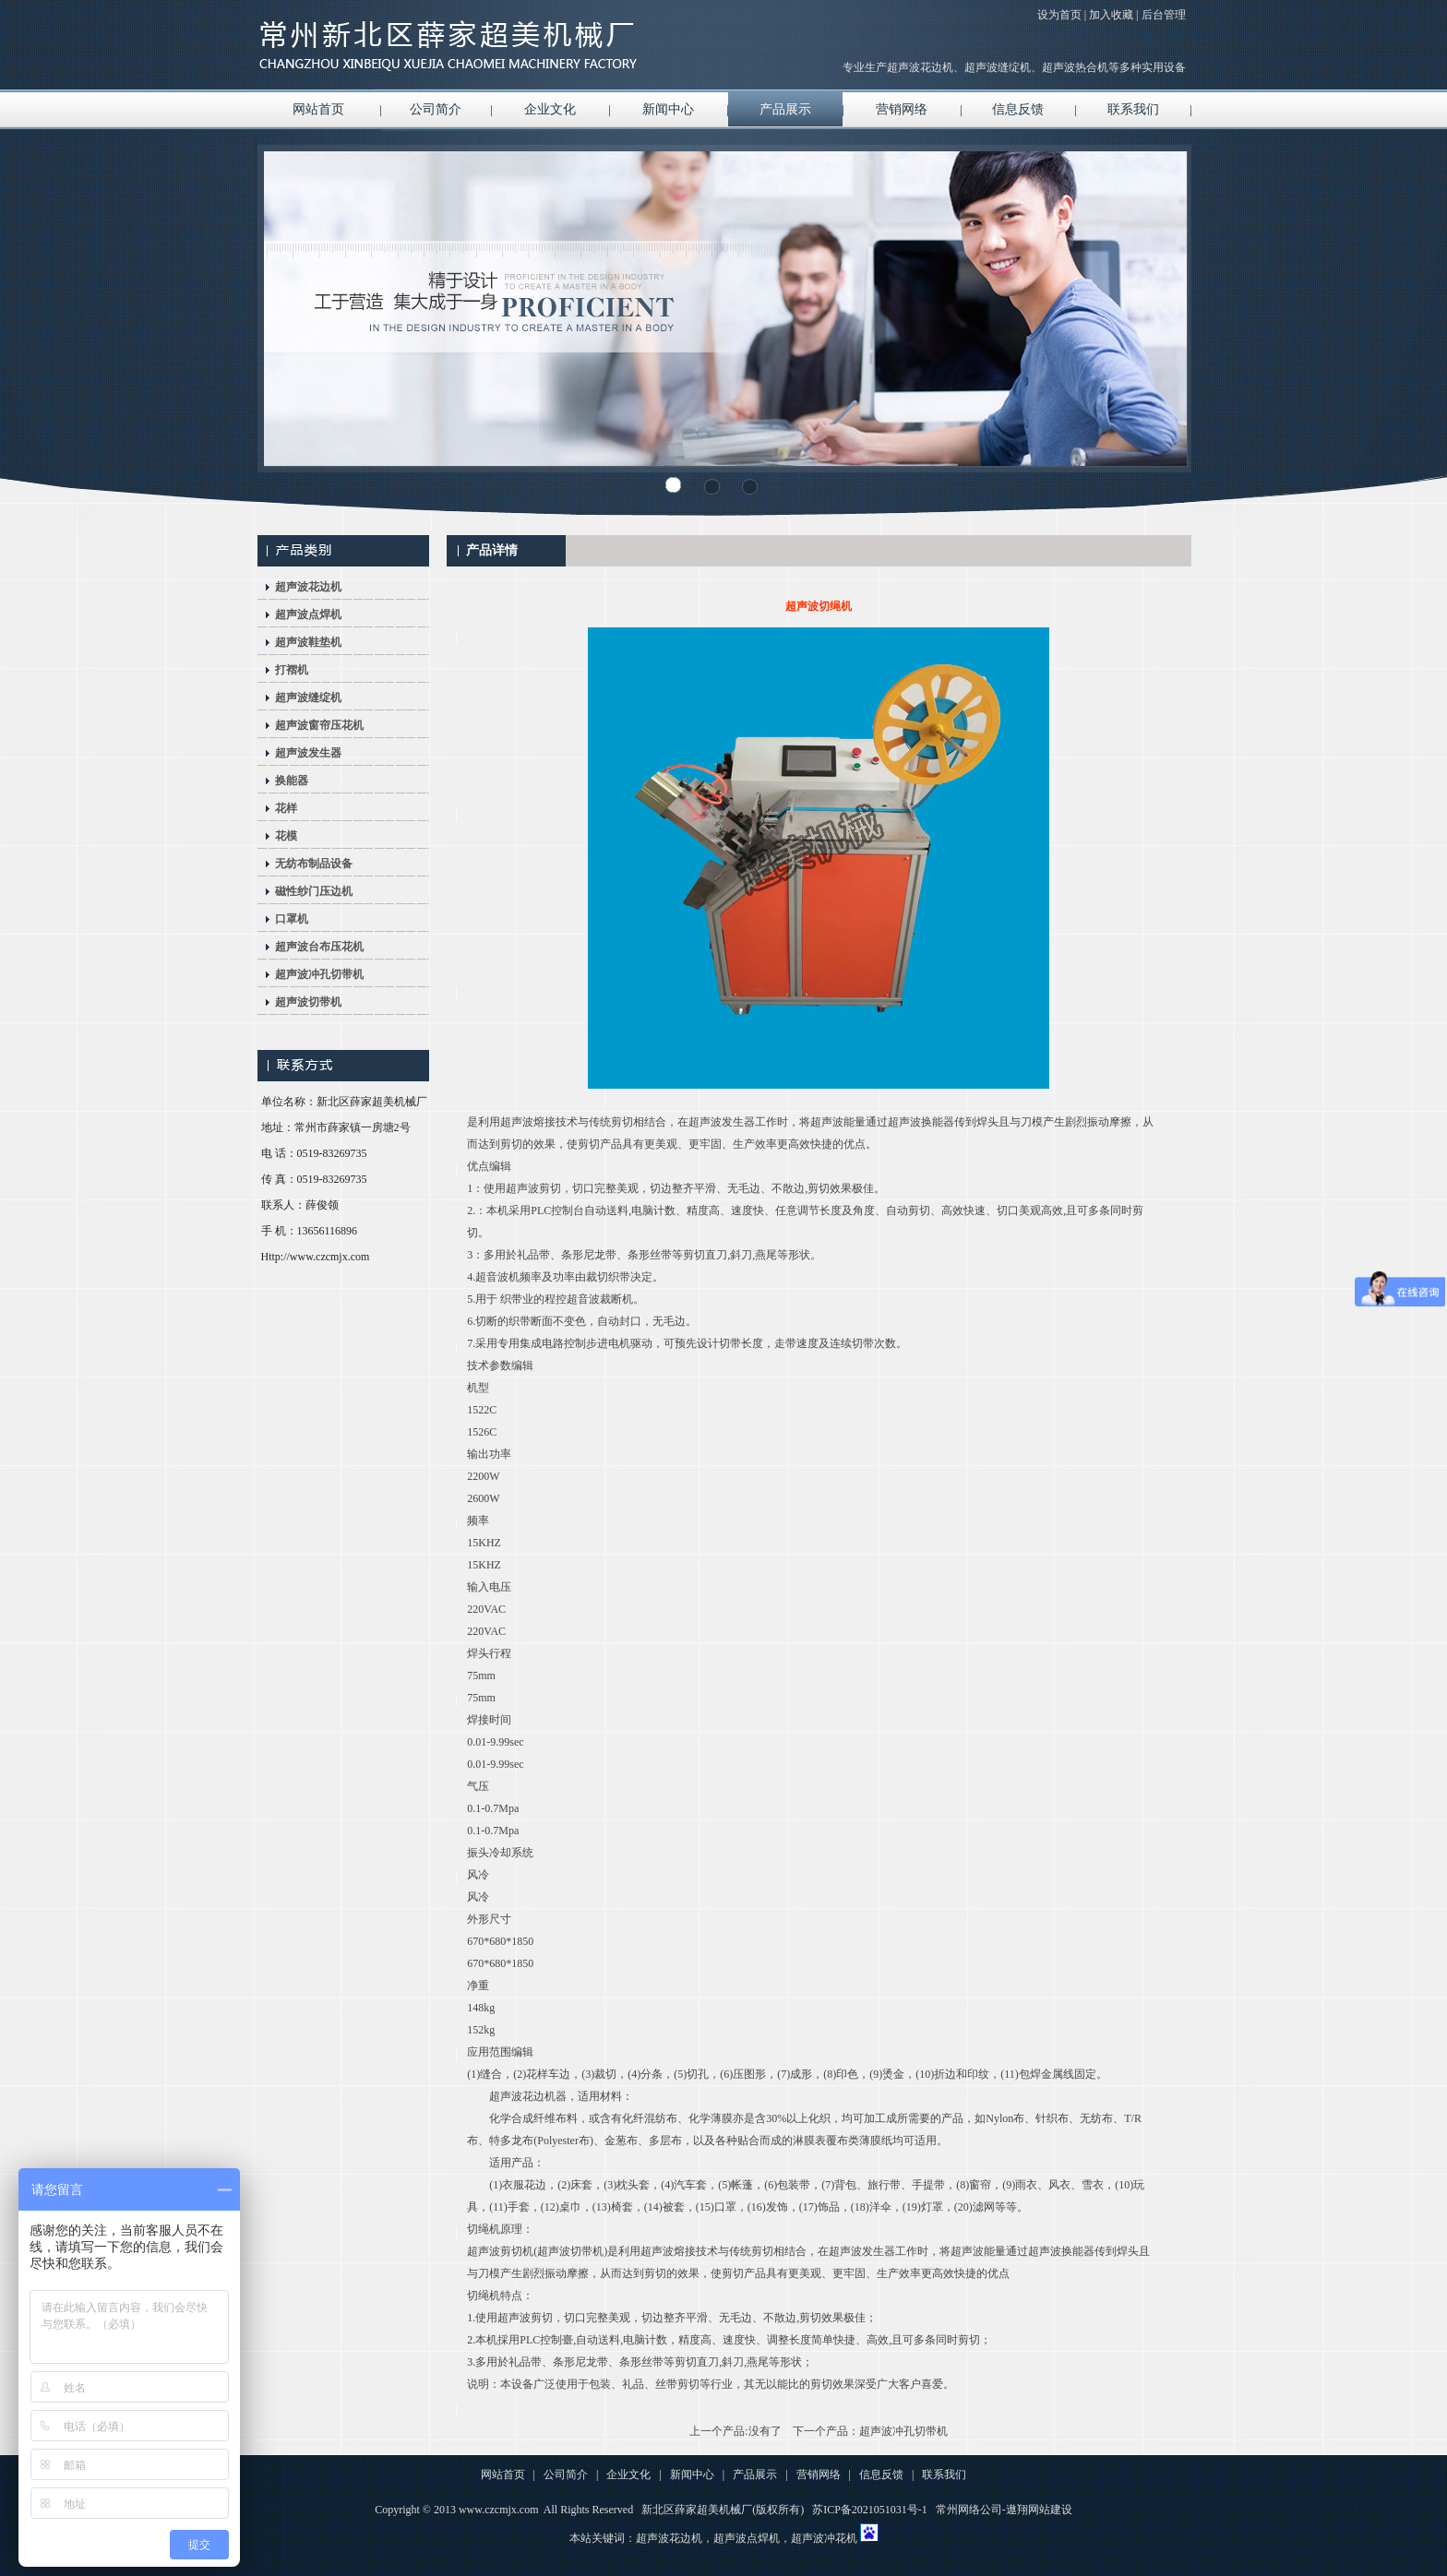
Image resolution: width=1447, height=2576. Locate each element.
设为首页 (1059, 14)
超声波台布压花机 (319, 946)
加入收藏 (1111, 14)
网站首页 (318, 109)
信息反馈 (1018, 109)
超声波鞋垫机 (308, 642)
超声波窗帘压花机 (319, 725)
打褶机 (291, 669)
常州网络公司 (969, 2509)
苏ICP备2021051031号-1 (869, 2509)
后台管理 (1164, 14)
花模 (286, 835)
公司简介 (435, 109)
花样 (286, 808)
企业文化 (550, 109)
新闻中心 (668, 109)
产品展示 (785, 109)
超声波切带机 (308, 1002)
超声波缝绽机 (308, 697)
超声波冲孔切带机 (319, 974)
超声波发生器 (308, 752)
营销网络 (901, 109)
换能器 (291, 780)
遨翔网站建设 (1039, 2509)
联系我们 (1133, 109)
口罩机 (291, 918)
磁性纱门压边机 (314, 891)
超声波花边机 (308, 586)
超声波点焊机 (308, 614)
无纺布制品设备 (314, 863)
